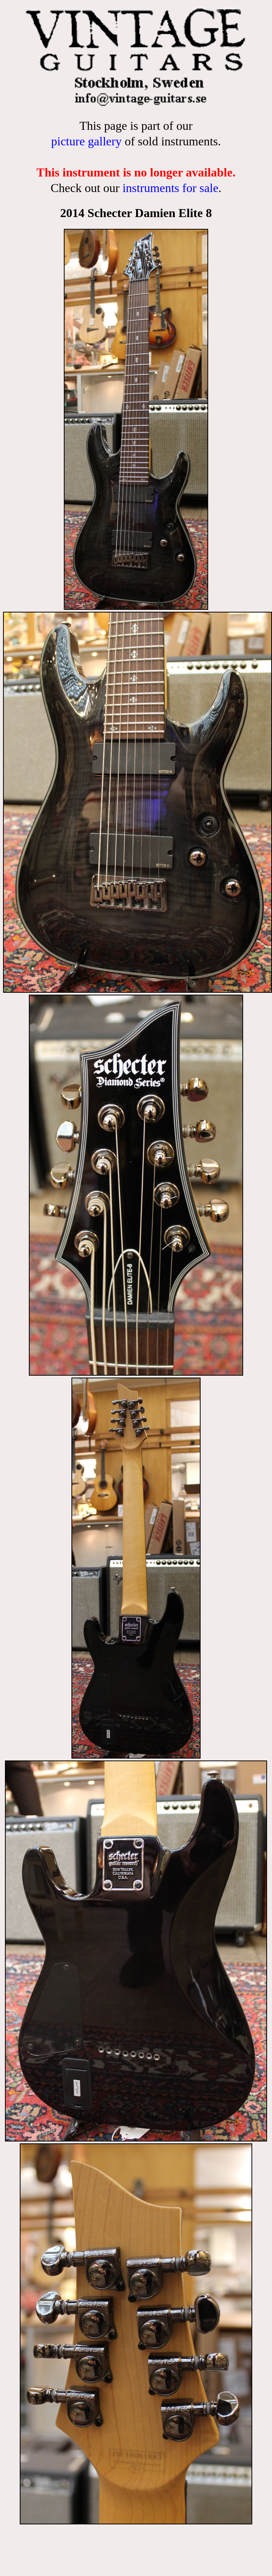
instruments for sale (170, 188)
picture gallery (86, 141)
